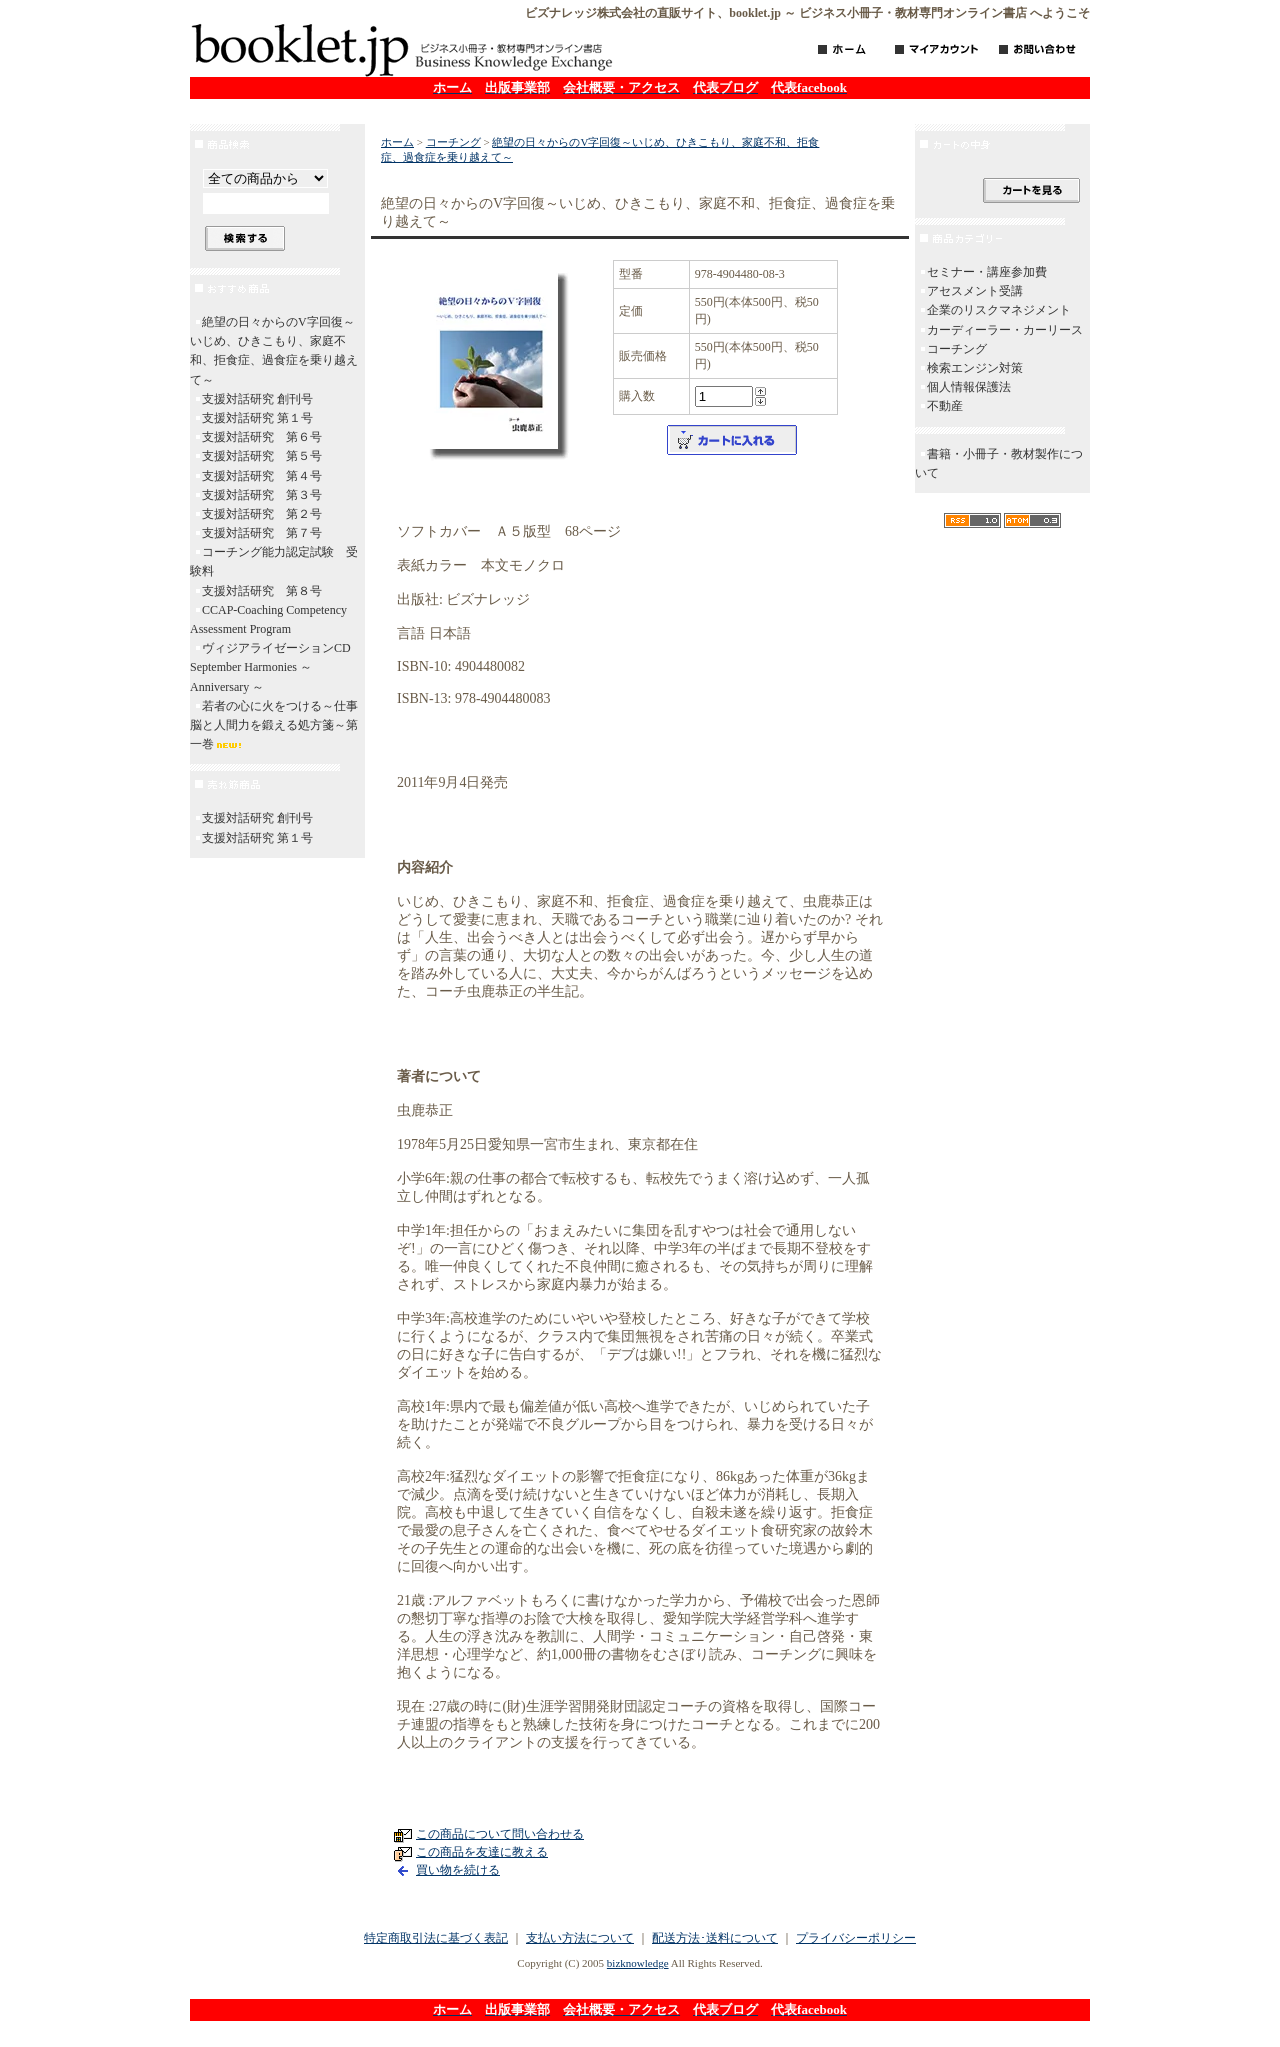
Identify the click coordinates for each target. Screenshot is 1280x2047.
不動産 (945, 406)
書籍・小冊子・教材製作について (999, 463)
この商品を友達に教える (482, 1852)
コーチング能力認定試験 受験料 (274, 561)
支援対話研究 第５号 (262, 456)
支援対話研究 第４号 (262, 476)
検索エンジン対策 (975, 368)
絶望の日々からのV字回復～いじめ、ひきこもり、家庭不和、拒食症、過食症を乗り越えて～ (274, 351)
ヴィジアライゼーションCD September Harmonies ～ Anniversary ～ (276, 667)
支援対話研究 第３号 (262, 495)
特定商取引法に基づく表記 (436, 1938)
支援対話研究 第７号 (262, 533)
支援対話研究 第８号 (262, 591)
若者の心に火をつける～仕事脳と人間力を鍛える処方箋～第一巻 (274, 725)
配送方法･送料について (715, 1938)
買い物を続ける (458, 1870)
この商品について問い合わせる (500, 1834)
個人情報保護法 (969, 387)
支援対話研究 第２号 (262, 514)
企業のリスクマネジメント (999, 310)
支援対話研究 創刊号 (257, 399)
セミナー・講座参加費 (987, 272)
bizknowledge (638, 1963)
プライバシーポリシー (856, 1938)
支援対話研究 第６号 (262, 437)
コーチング (453, 142)
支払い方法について (580, 1938)
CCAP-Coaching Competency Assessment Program (268, 619)
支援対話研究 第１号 (257, 418)
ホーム (397, 142)
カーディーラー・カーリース (1005, 330)
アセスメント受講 (975, 291)
